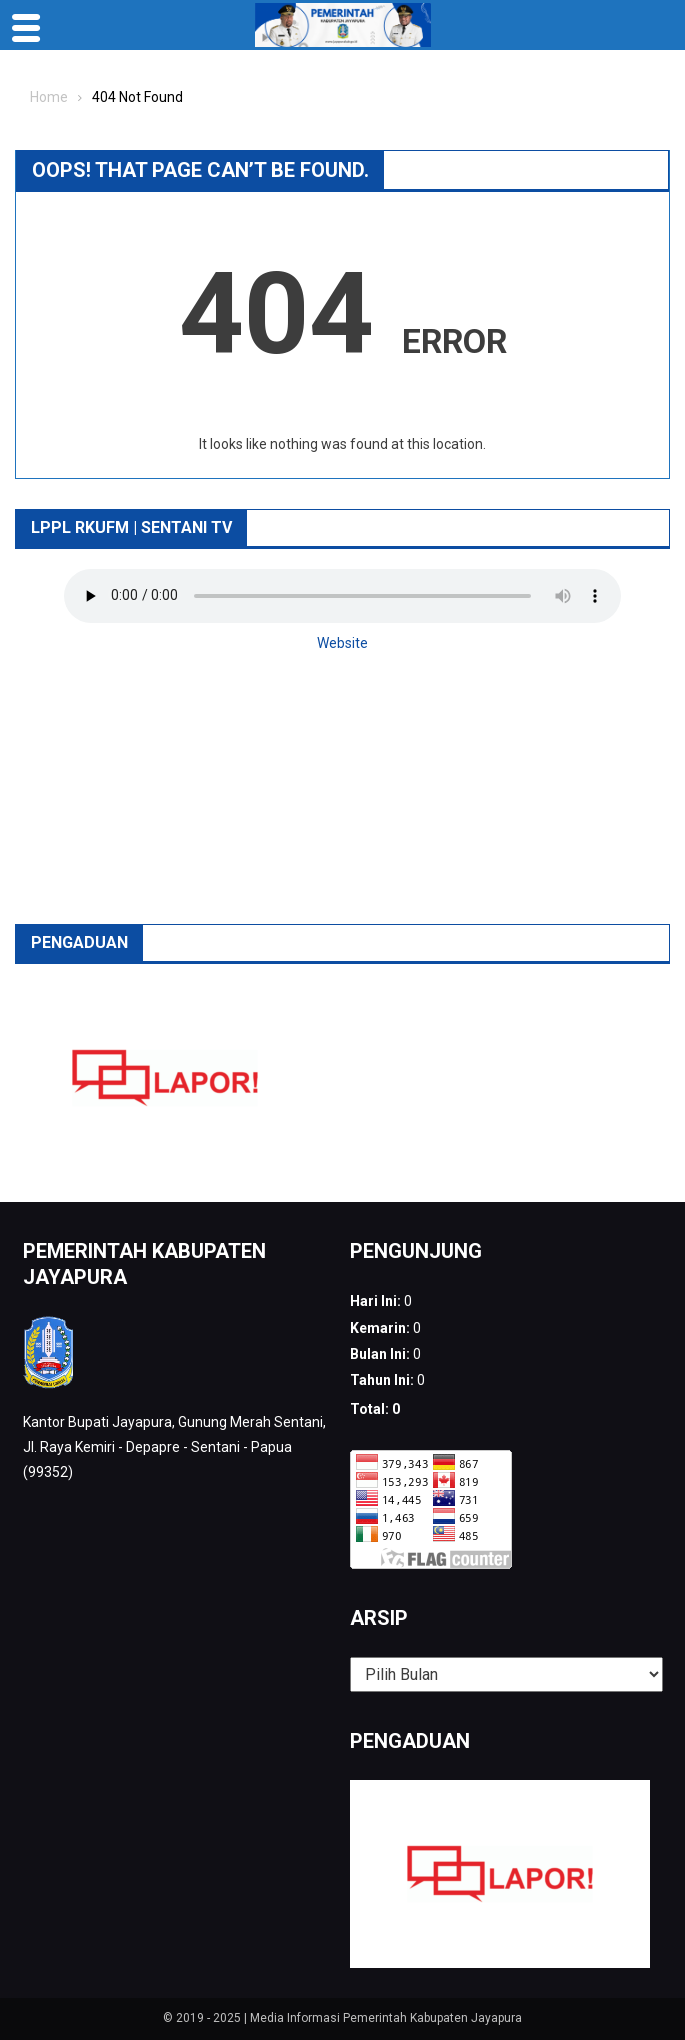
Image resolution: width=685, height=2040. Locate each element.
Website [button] (342, 643)
